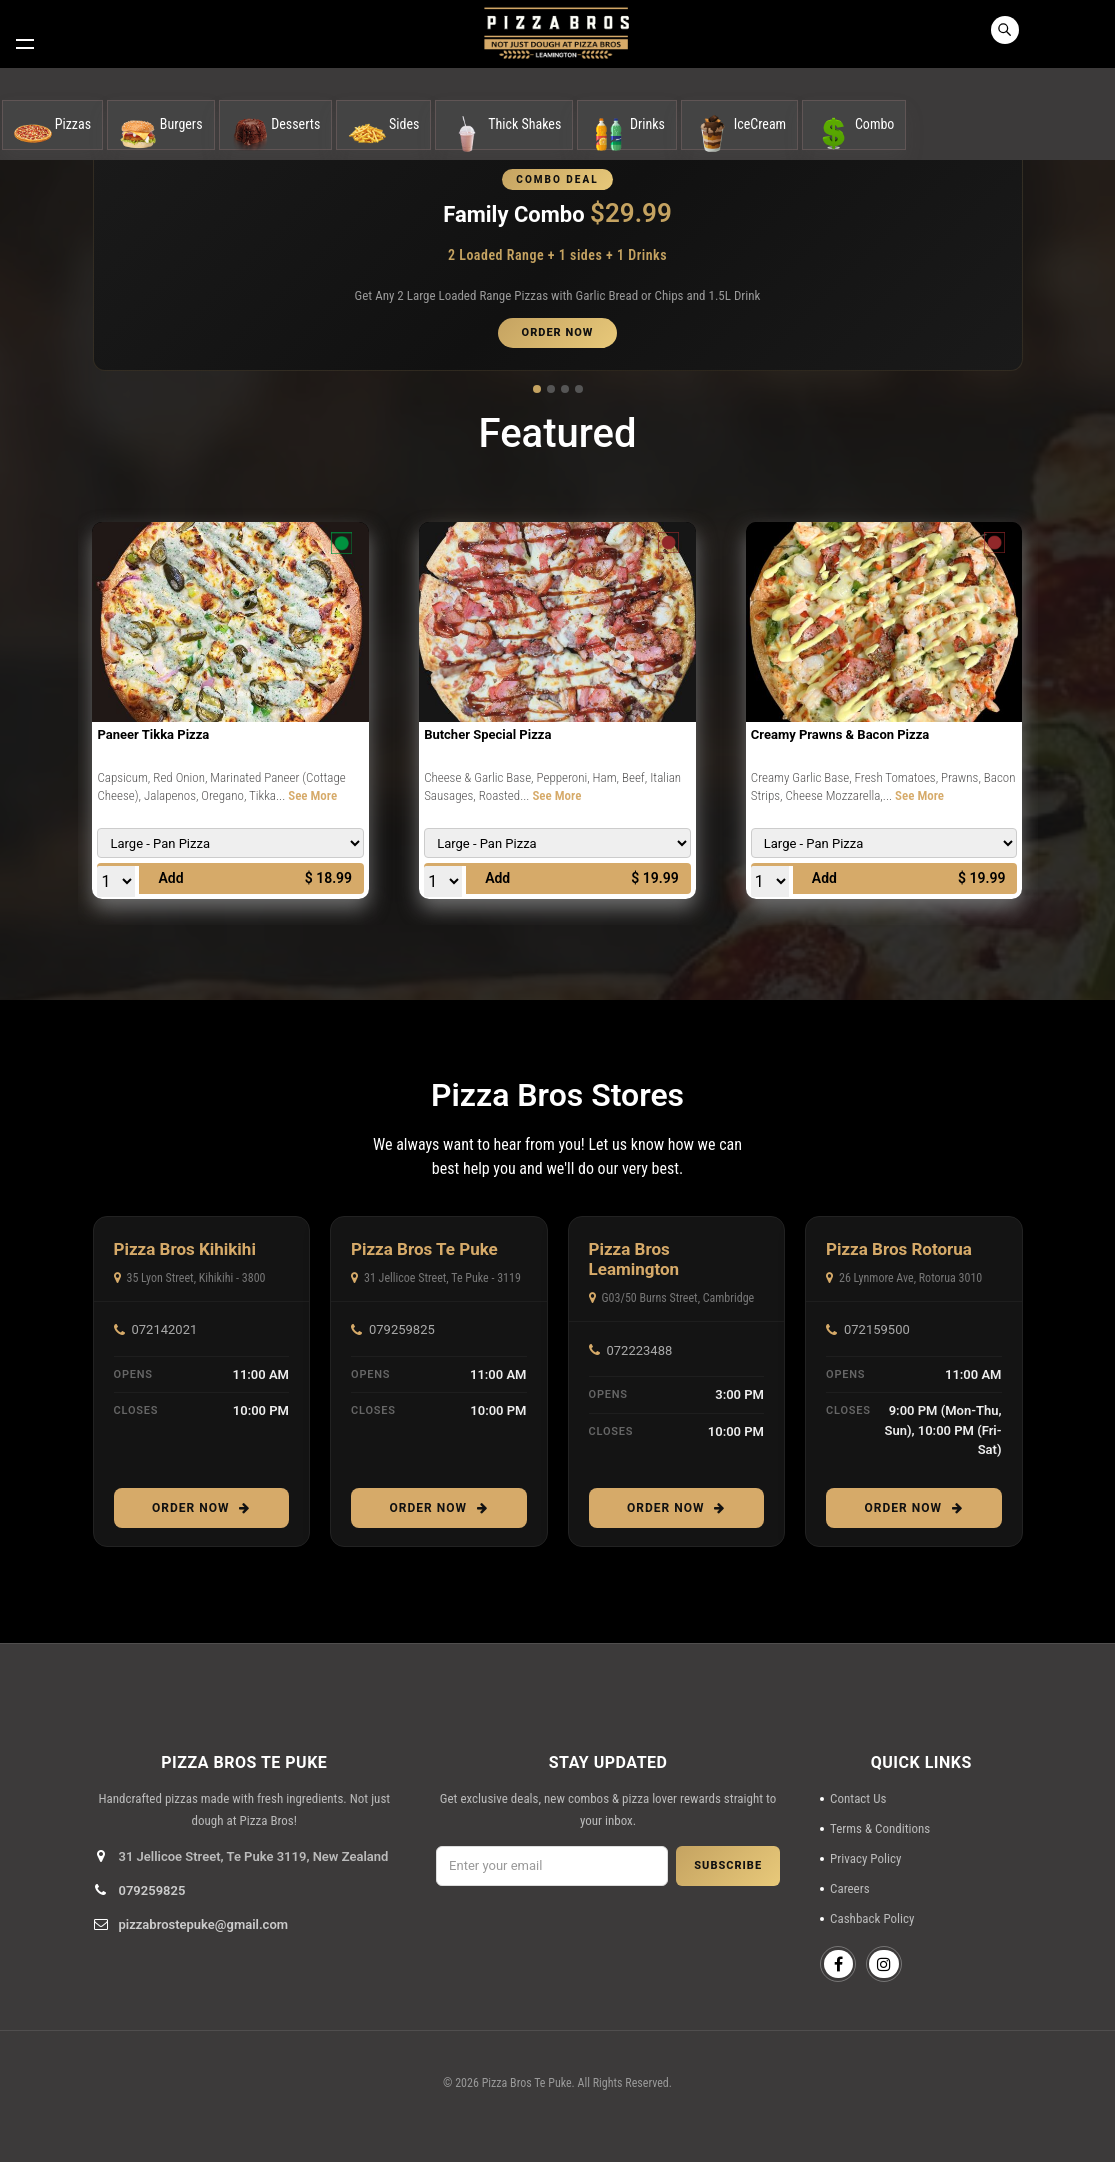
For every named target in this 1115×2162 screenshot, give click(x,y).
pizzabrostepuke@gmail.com (204, 1924)
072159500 (868, 1329)
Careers (850, 1888)
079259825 (393, 1329)
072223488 (631, 1350)
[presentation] (608, 1945)
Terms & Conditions (880, 1828)
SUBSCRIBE (728, 1865)
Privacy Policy (865, 1858)
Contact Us (858, 1798)
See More (312, 795)
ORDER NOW (558, 332)
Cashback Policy (872, 1918)
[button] (537, 388)
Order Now (201, 1508)
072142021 (156, 1329)
